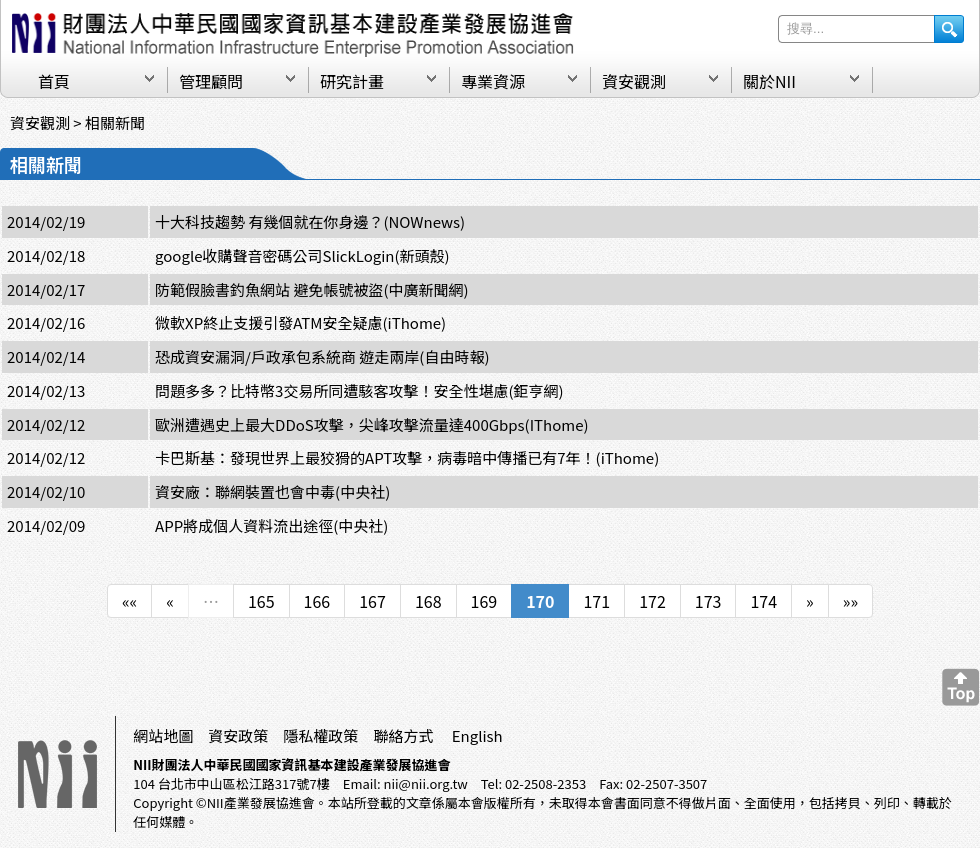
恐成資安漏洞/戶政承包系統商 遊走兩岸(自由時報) (322, 356)
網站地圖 (163, 735)
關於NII (769, 81)
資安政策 (238, 735)
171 (596, 601)
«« (129, 601)
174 (763, 601)
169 (484, 601)
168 (428, 601)
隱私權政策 (320, 735)
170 (540, 601)
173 (708, 601)
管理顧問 (211, 81)
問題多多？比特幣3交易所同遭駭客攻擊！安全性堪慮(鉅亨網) (359, 390)
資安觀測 (634, 81)
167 (372, 601)
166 (317, 601)
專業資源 (493, 81)
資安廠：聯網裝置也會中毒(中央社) (272, 491)
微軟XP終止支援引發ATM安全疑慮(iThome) (300, 322)
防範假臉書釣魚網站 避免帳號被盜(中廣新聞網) (312, 289)
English (477, 735)
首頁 (54, 81)
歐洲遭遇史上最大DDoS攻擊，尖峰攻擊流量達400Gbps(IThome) (371, 424)
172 (652, 601)
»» (850, 601)
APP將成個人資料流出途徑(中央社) (271, 525)
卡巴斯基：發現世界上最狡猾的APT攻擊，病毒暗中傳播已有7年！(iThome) (407, 457)
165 (261, 601)
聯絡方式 (403, 735)
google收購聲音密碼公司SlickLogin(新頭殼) (302, 255)
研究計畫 (352, 81)
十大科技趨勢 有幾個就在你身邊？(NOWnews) (310, 221)
